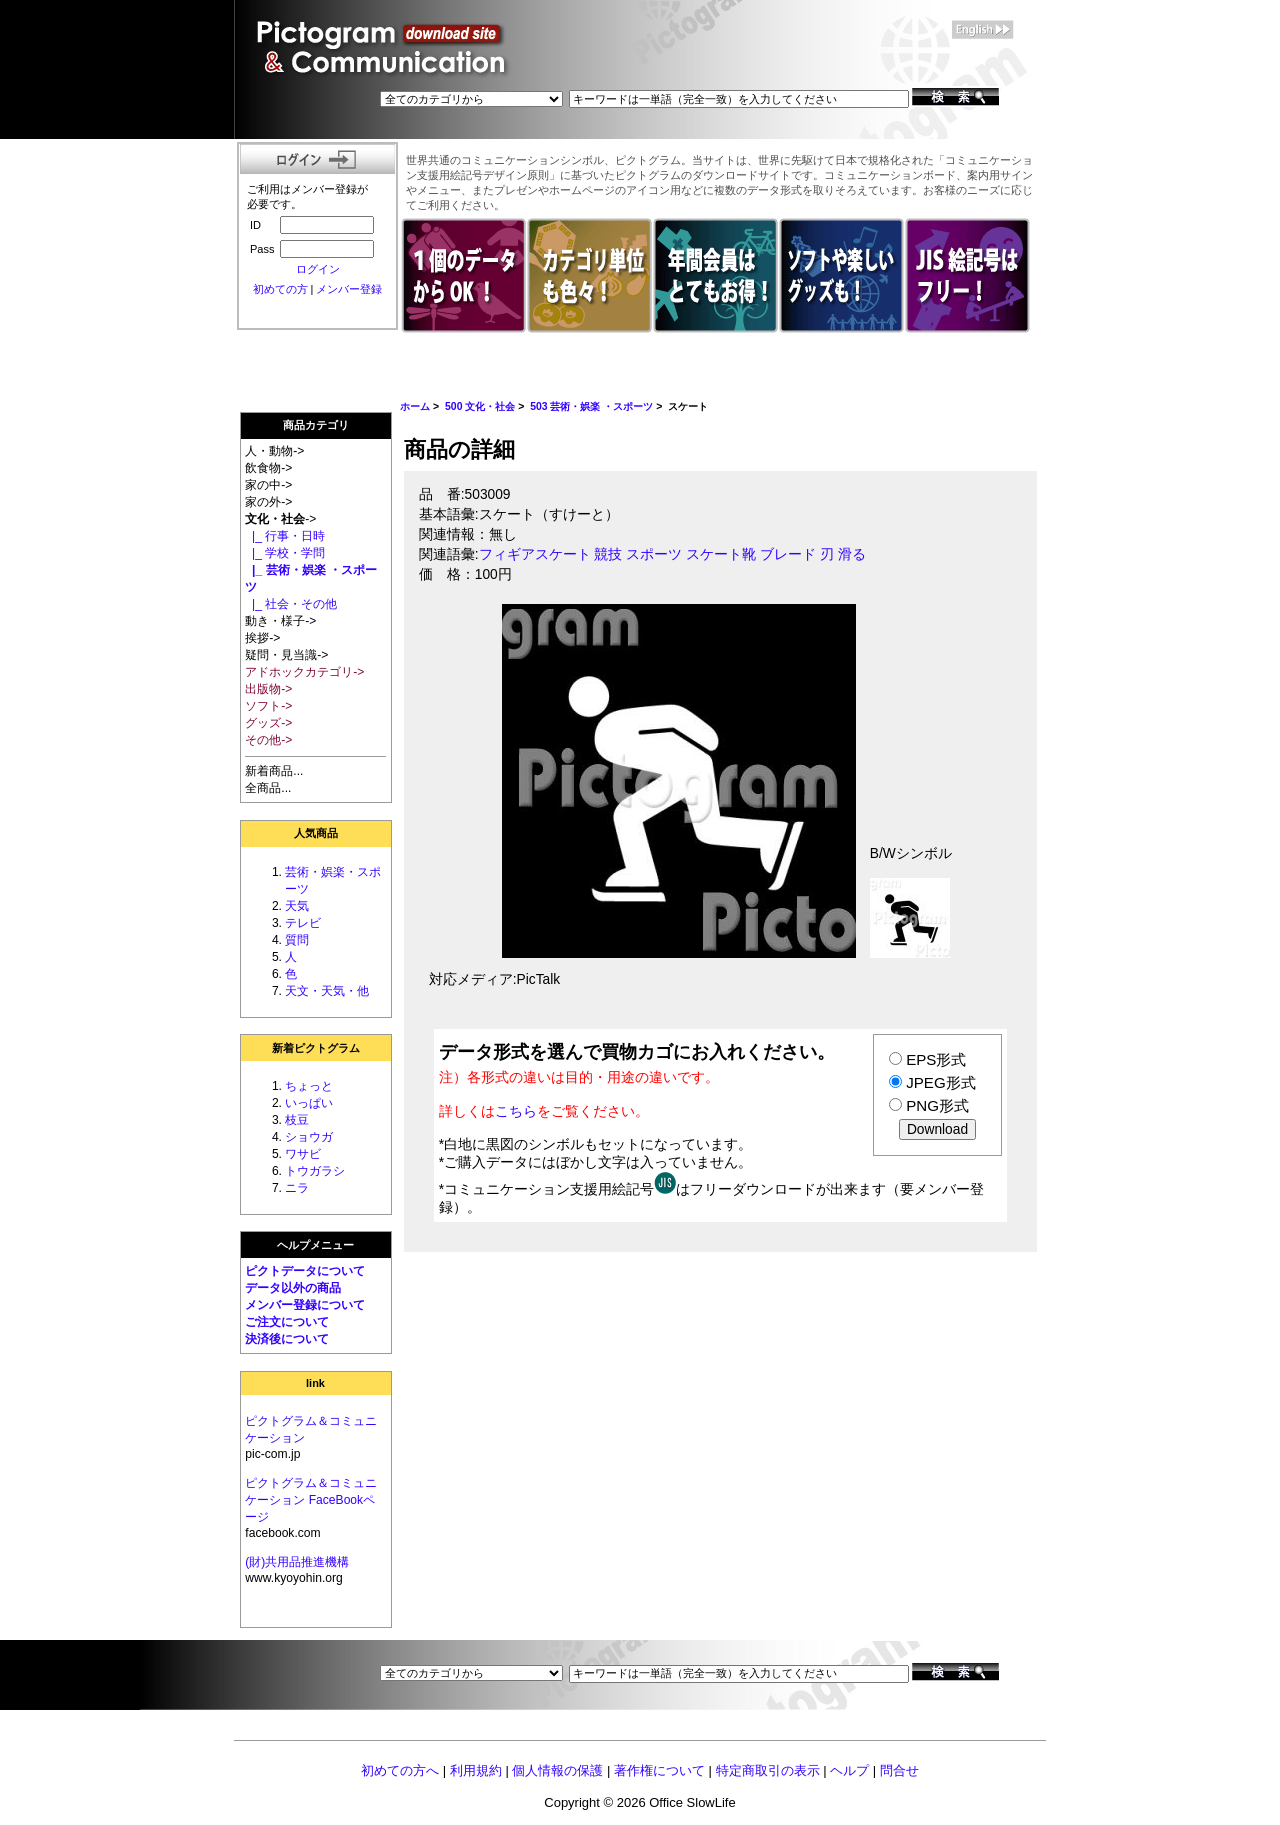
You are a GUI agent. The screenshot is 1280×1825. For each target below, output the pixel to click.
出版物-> (268, 689)
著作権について (659, 1770)
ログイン (318, 269)
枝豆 (297, 1120)
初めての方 (280, 289)
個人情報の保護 (557, 1770)
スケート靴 (721, 554)
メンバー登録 (349, 289)
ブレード (788, 554)
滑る (852, 554)
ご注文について (287, 1322)
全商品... (268, 788)
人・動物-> (274, 451)
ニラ (297, 1188)
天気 (297, 906)
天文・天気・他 (327, 991)
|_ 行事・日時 (285, 536)
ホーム (415, 406)
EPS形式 (936, 1059)
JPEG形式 (940, 1082)
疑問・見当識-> (286, 655)
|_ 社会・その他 (291, 604)
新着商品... (274, 771)
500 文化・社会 (480, 406)
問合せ (899, 1770)
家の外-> (268, 502)
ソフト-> (268, 706)
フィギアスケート (535, 554)
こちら (516, 1111)
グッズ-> (268, 723)
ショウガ (309, 1137)
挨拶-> (262, 638)
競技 (608, 554)
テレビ (303, 923)
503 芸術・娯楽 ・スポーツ (591, 406)
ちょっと (309, 1086)
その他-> (268, 740)
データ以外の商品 (293, 1288)
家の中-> (268, 485)
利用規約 (476, 1770)
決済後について (287, 1339)
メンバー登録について (305, 1305)
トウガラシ (315, 1171)
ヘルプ (849, 1770)
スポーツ (654, 554)
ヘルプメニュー (315, 1245)
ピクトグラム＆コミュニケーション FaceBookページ (311, 1500)
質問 (297, 940)
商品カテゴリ (316, 425)
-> (280, 519)
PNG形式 (937, 1105)
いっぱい (309, 1103)
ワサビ (303, 1154)
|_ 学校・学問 (285, 553)
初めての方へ (400, 1770)
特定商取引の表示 (768, 1770)
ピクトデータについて (305, 1271)
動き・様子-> (280, 621)
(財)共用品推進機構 (297, 1562)
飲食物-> (268, 468)
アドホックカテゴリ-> (304, 672)
